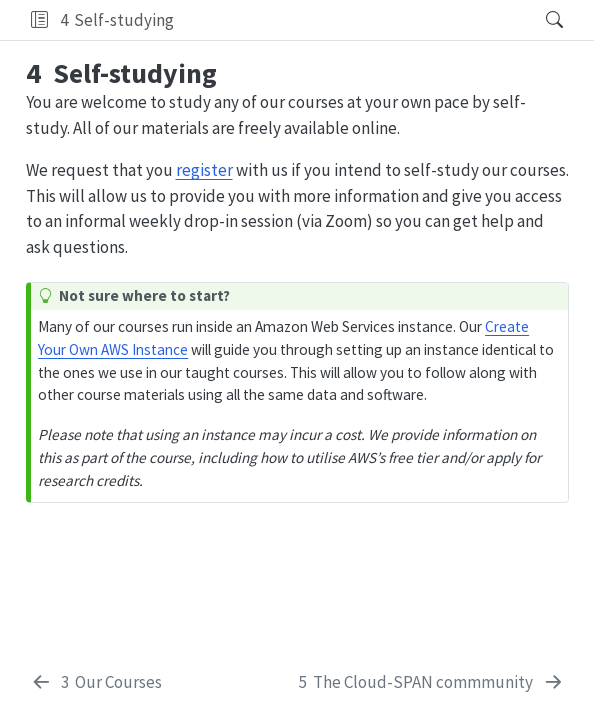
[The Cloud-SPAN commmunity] (432, 683)
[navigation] (353, 20)
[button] (39, 20)
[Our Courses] (96, 683)
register (204, 170)
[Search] (537, 20)
